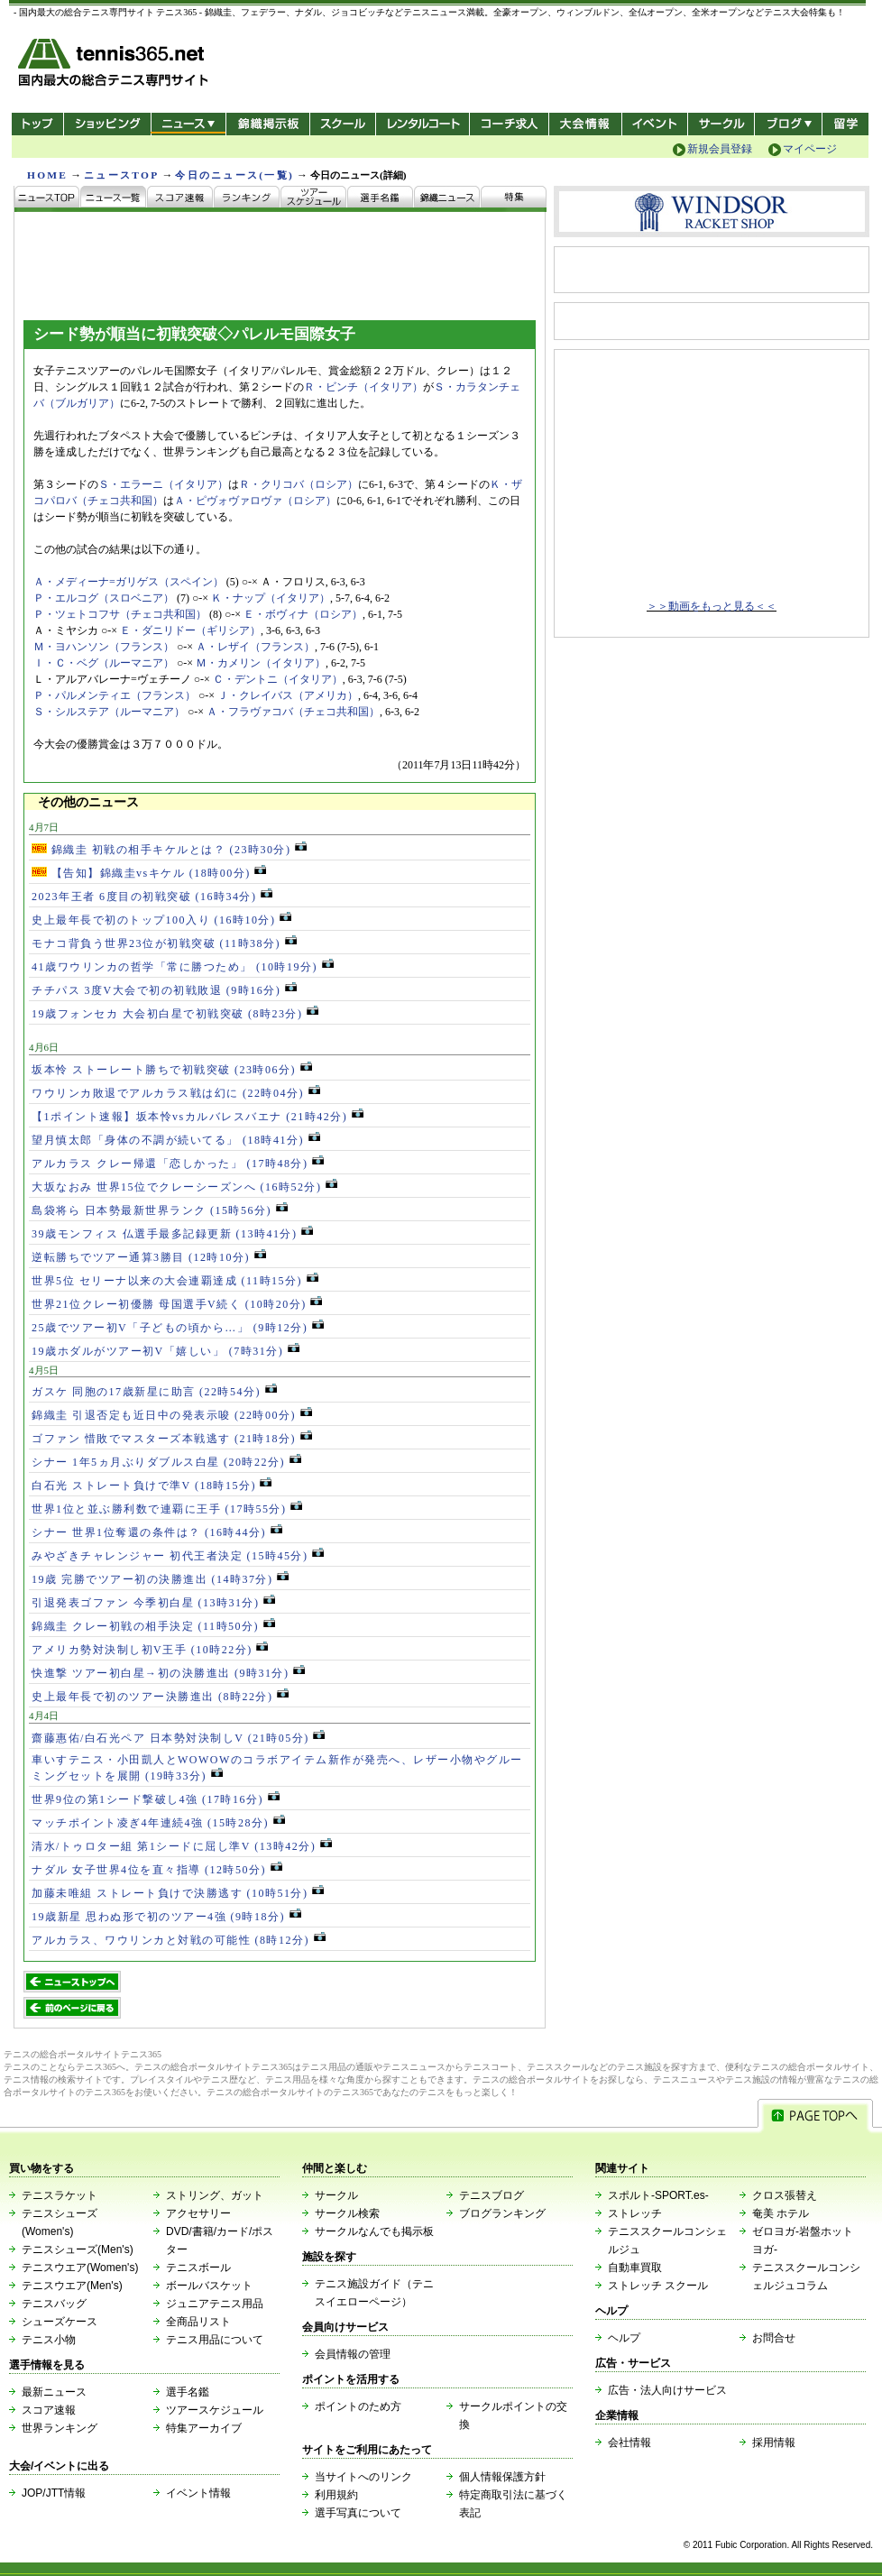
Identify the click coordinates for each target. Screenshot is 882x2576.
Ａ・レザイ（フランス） (255, 646)
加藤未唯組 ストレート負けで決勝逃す (178, 1893)
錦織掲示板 (267, 124)
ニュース (188, 124)
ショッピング (107, 124)
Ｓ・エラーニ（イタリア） (163, 484)
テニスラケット (59, 2195)
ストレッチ (635, 2213)
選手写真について (358, 2513)
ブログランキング (502, 2213)
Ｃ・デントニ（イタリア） (278, 679)
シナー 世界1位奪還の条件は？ (157, 1532)
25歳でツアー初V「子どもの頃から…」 (178, 1327)
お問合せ (773, 2338)
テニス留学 (845, 124)
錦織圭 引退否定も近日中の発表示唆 (172, 1415)
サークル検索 (347, 2213)
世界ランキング (59, 2428)
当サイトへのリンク (363, 2476)
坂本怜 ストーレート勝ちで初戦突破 (172, 1069)
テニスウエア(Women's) (80, 2267)
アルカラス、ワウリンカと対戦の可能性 (179, 1940)
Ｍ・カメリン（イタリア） (261, 663)
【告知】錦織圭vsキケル (149, 873)
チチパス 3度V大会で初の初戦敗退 (164, 990)
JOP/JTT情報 (54, 2493)
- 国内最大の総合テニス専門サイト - (115, 65)
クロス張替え (784, 2195)
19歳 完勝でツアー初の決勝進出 (160, 1579)
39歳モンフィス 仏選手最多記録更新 (172, 1234)
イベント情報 (198, 2493)
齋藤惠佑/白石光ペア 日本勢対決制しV (178, 1738)
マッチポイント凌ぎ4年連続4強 (158, 1823)
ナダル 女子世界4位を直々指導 (157, 1869)
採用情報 (773, 2442)
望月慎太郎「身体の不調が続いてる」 (176, 1140)
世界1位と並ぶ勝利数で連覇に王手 (167, 1509)
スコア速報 (49, 2410)
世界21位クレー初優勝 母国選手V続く (177, 1304)
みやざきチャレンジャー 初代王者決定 (178, 1556)
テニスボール (198, 2267)
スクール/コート (342, 124)
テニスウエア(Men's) (72, 2285)
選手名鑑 (187, 2392)
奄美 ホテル (780, 2213)
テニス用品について (214, 2339)
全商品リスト (198, 2321)
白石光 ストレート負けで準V (151, 1485)
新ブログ (788, 124)
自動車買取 (635, 2267)
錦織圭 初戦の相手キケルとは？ (169, 849)
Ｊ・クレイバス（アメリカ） (287, 695)
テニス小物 (49, 2339)
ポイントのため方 (358, 2406)
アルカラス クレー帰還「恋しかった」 (178, 1163)
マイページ (810, 149)
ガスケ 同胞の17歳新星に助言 (154, 1391)
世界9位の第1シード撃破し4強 (156, 1799)
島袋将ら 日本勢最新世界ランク (160, 1210)
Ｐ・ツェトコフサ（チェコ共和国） (120, 614)
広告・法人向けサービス (667, 2390)
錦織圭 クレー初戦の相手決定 (153, 1626)
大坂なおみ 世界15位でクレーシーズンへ (184, 1187)
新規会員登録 (719, 149)
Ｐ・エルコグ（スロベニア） (103, 598)
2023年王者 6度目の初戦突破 (152, 896)
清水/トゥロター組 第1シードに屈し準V (182, 1846)
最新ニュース (54, 2392)
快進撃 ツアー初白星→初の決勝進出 (168, 1673)
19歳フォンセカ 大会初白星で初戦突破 (175, 1013)
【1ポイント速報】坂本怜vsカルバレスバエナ (197, 1116)
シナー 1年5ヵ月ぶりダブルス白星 (166, 1462)
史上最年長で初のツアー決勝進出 (160, 1696)
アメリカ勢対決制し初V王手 (150, 1649)
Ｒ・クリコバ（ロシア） (298, 484)
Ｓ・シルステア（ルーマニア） (109, 711)
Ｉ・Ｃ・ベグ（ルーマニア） (103, 663)
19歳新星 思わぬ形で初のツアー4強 (166, 1916)
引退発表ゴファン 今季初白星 (153, 1602)
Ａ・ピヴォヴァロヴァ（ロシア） (255, 500)
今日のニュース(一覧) (234, 175)
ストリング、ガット (214, 2195)
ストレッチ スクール (658, 2285)
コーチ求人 (510, 124)
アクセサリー (198, 2213)
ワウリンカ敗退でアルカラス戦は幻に (176, 1093)
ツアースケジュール (214, 2410)
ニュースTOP (121, 175)
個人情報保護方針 (502, 2476)
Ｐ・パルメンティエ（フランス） (114, 695)
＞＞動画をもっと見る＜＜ (711, 606)
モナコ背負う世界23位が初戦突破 (164, 943)
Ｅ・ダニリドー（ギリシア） (190, 630)
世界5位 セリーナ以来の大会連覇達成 (175, 1280)
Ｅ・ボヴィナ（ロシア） (303, 614)
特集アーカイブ (204, 2428)
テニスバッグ (54, 2303)
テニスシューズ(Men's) (77, 2249)
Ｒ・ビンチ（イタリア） (363, 387)
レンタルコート (424, 124)
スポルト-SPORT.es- (658, 2195)
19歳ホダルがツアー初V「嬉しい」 (165, 1351)
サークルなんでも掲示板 (374, 2231)
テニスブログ (491, 2195)
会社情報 (629, 2442)
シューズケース (59, 2321)
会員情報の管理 (352, 2354)
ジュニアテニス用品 (214, 2303)
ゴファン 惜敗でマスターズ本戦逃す (172, 1438)
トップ (37, 124)
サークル (721, 124)
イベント (655, 124)
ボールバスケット (209, 2285)
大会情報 (585, 124)
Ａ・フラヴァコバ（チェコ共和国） (293, 711)
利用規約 (336, 2495)
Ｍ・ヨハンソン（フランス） (103, 646)
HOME (47, 175)
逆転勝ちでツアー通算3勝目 (149, 1257)
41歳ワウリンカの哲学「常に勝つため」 (183, 967)
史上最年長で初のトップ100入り (161, 920)
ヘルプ (624, 2338)
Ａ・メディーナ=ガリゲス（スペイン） (128, 581)
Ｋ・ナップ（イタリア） (270, 598)
